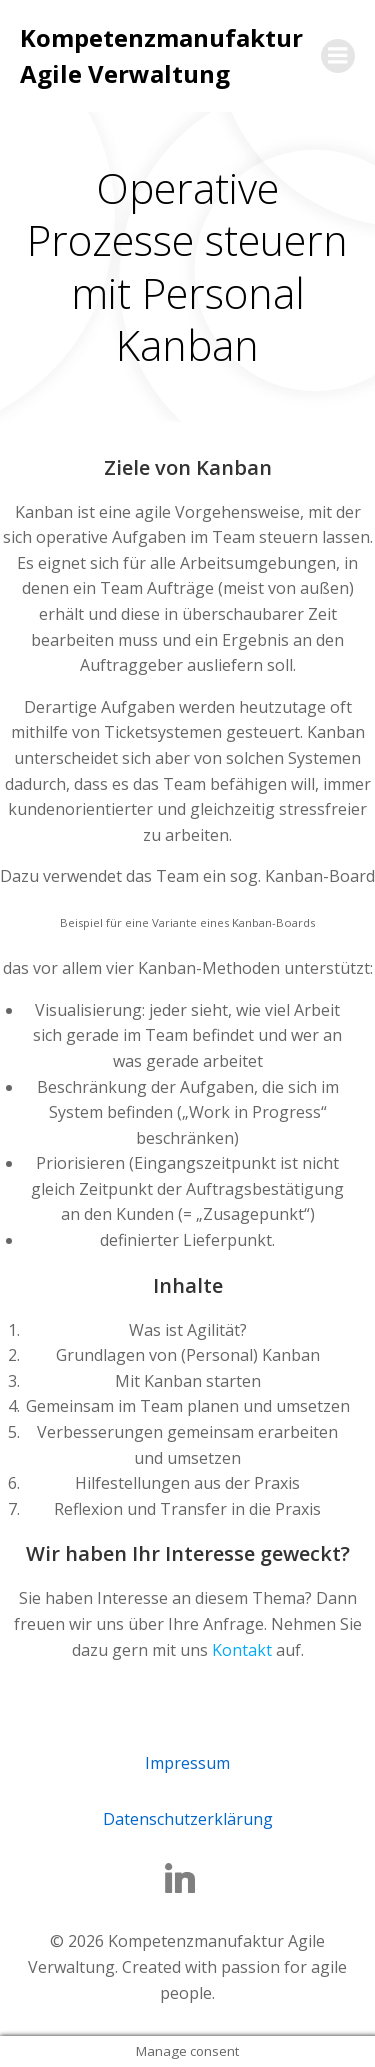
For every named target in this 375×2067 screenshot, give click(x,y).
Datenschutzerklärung (188, 1819)
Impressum (187, 1763)
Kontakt (242, 1650)
